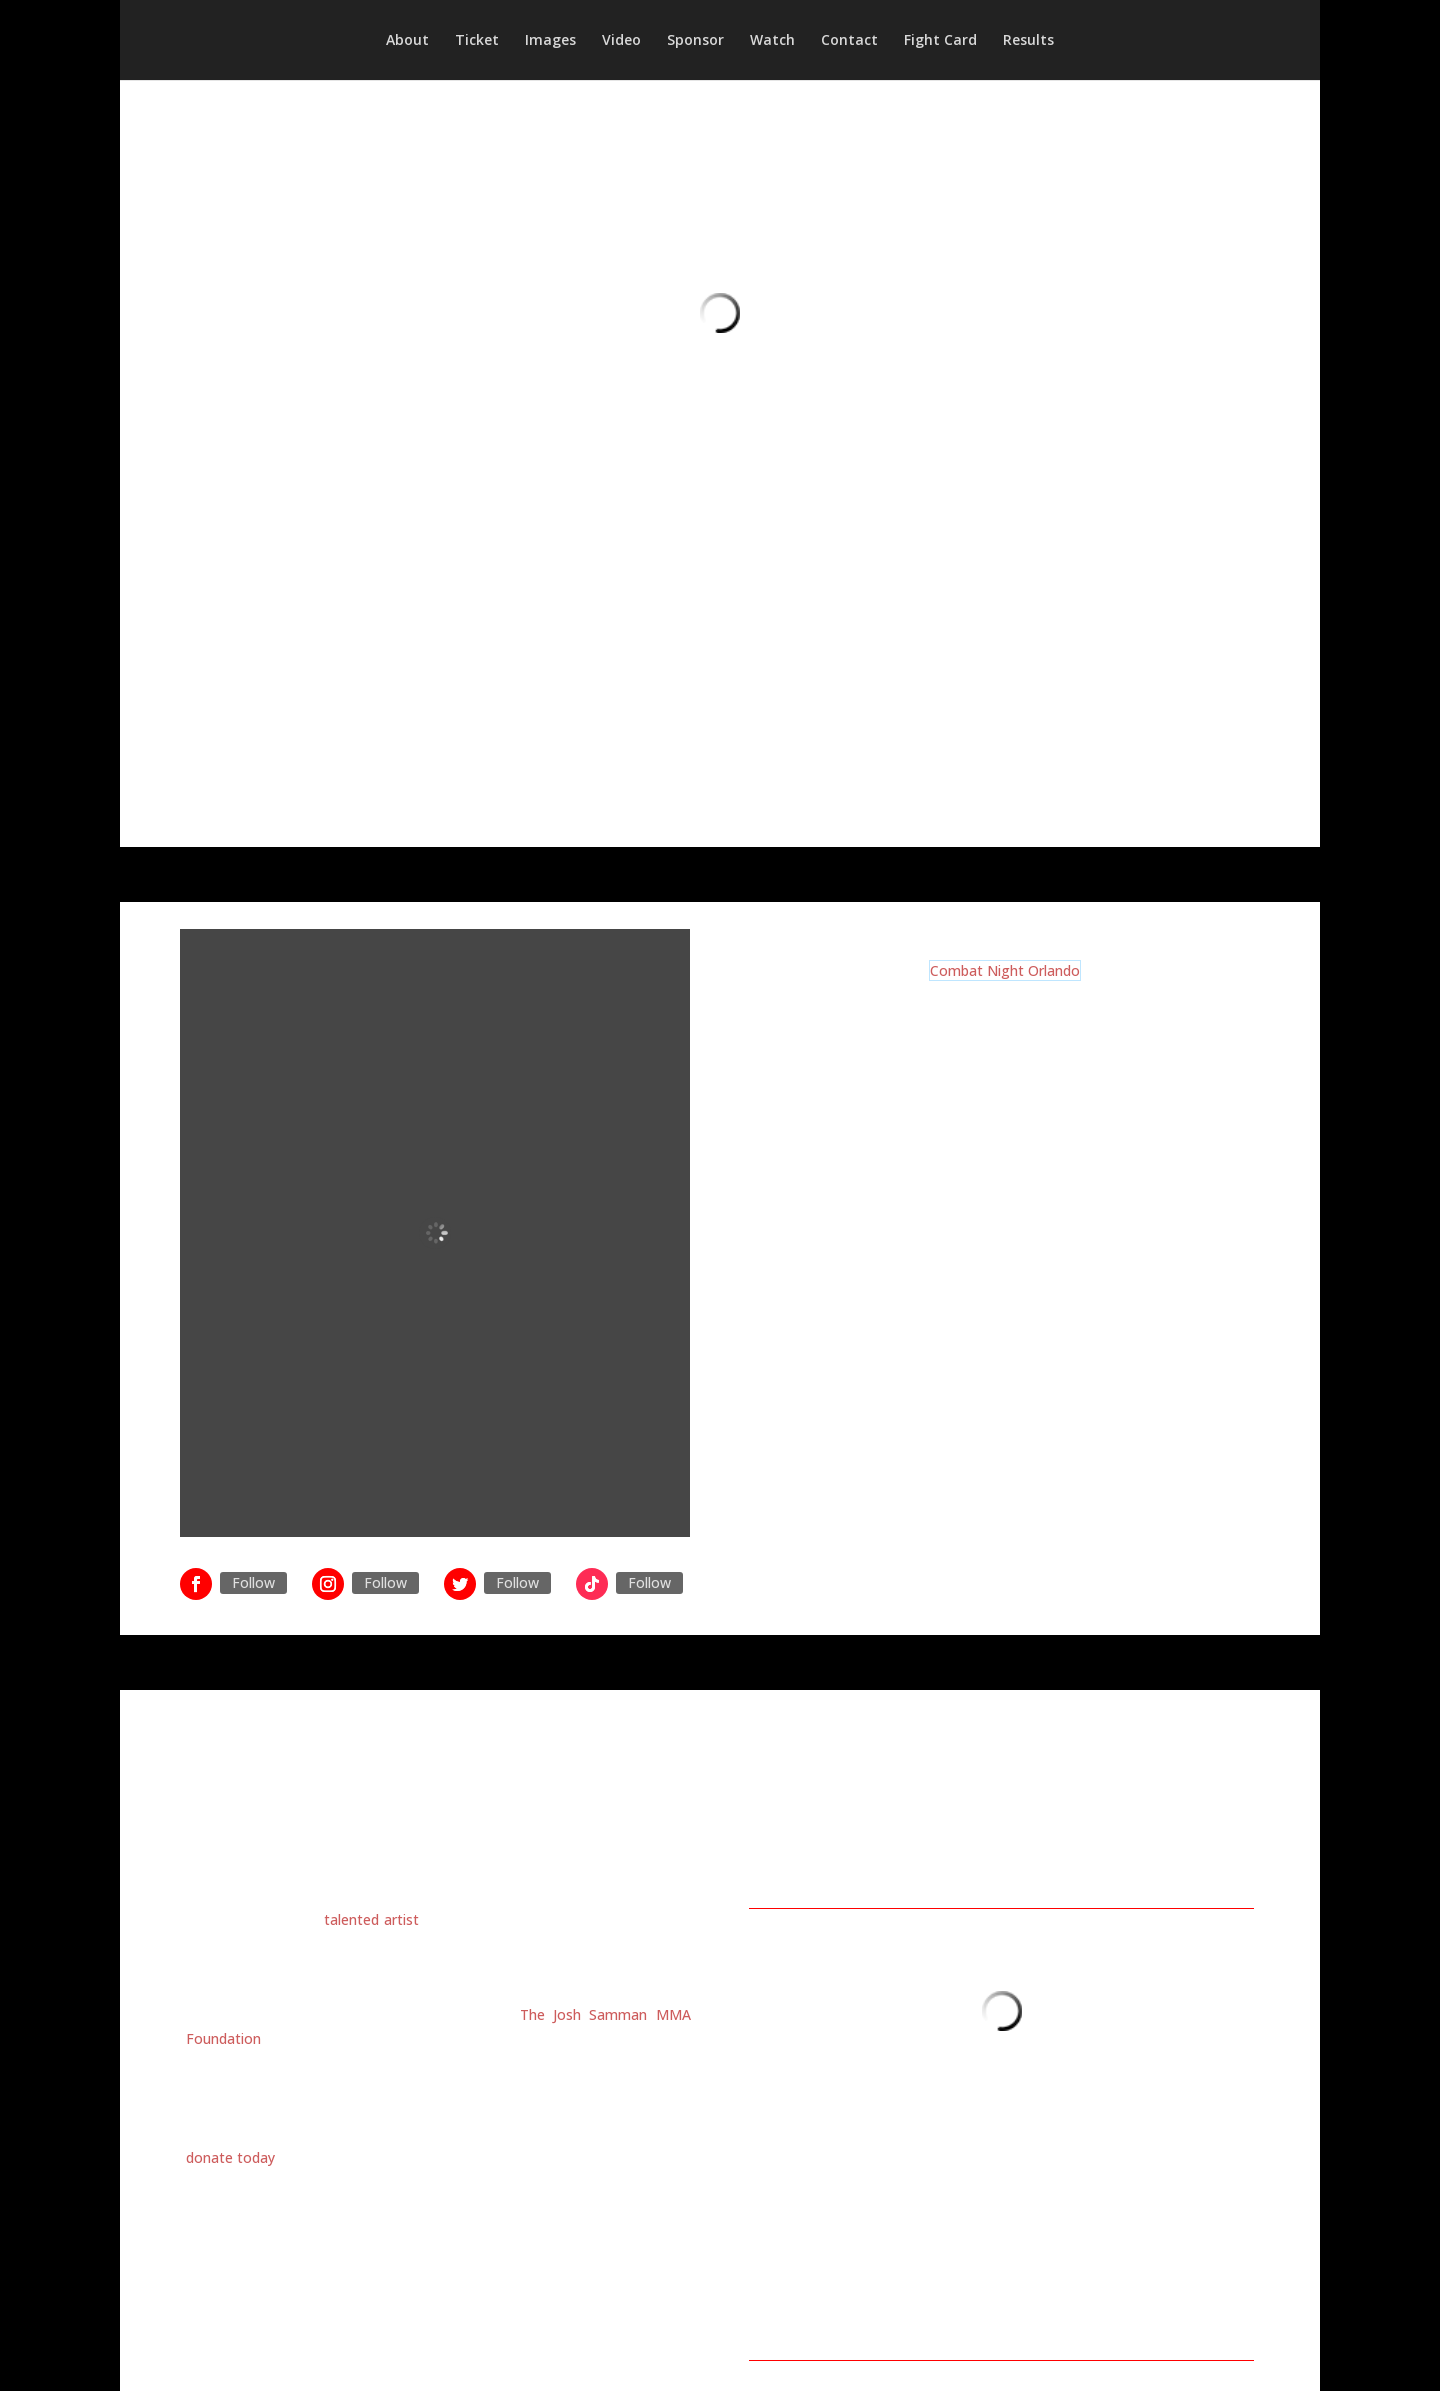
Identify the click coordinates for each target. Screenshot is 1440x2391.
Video (621, 41)
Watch (772, 41)
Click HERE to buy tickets (1005, 1366)
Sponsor (695, 41)
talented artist (371, 1919)
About (407, 41)
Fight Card (940, 41)
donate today (230, 2157)
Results (1028, 41)
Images (550, 41)
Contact (849, 41)
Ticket (477, 41)
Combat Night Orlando (1005, 970)
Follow (253, 1582)
